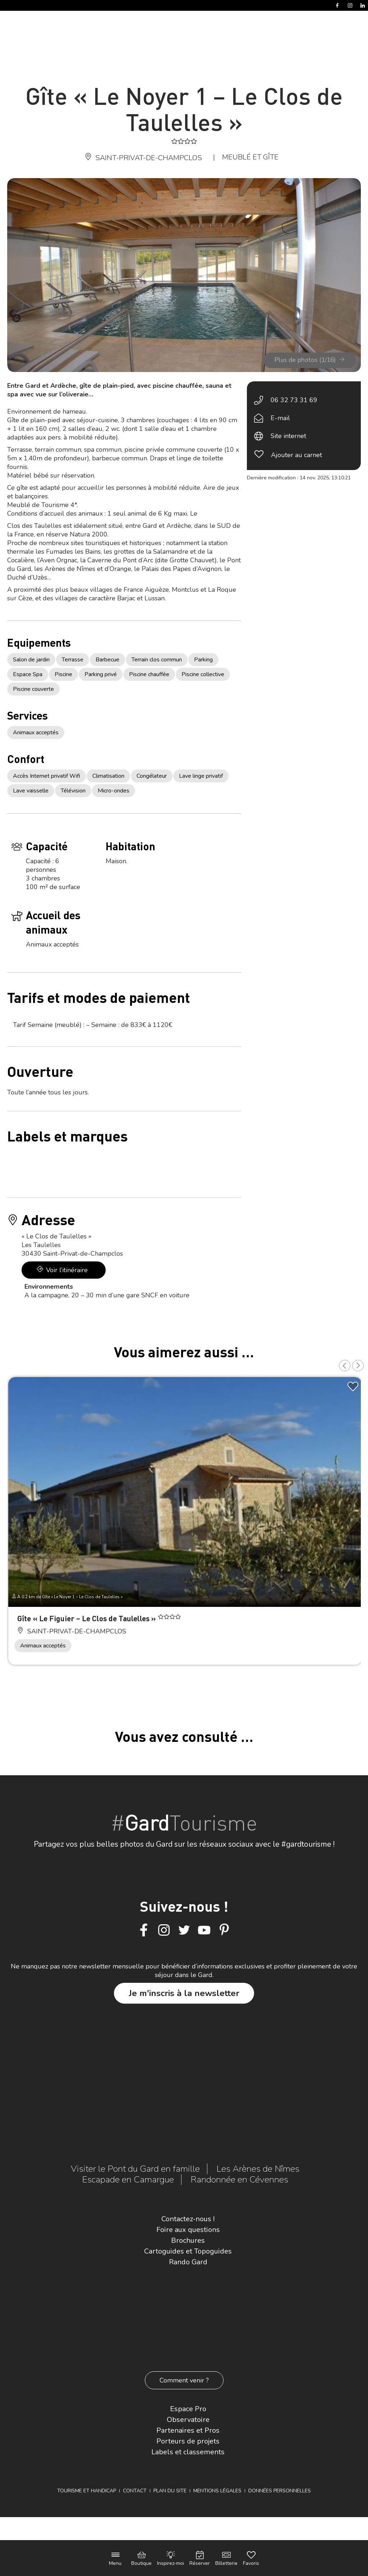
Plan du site (170, 2490)
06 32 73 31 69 (294, 400)
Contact (135, 2490)
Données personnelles (279, 2490)
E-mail (280, 418)
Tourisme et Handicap (86, 2490)
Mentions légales (217, 2490)
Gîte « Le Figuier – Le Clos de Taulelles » (87, 1618)
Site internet (288, 436)
